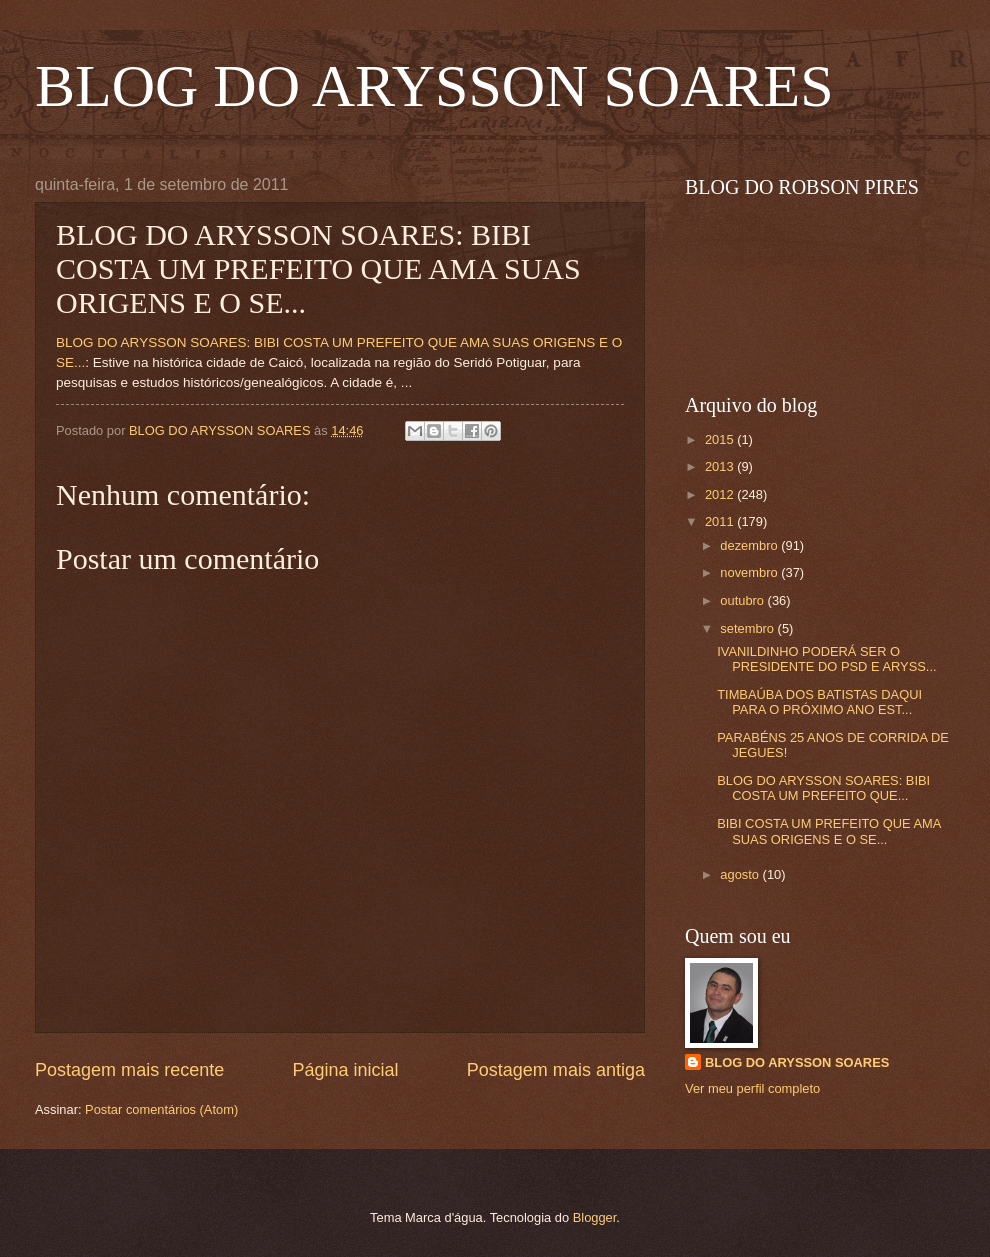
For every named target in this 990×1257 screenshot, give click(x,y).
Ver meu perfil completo (752, 1088)
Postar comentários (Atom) (161, 1109)
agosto (741, 874)
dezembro (750, 545)
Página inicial (345, 1070)
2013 (721, 466)
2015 (721, 439)
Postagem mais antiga (556, 1070)
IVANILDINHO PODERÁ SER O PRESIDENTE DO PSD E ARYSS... (826, 659)
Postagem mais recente (129, 1070)
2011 (721, 521)
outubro (743, 600)
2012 (721, 494)
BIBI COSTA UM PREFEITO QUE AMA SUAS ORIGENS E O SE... (828, 831)
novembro (750, 572)
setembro (748, 628)
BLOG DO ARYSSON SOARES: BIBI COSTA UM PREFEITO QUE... (823, 788)
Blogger (595, 1217)
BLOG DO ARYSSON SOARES (434, 86)
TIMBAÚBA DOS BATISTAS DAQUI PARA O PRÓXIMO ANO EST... (819, 702)
